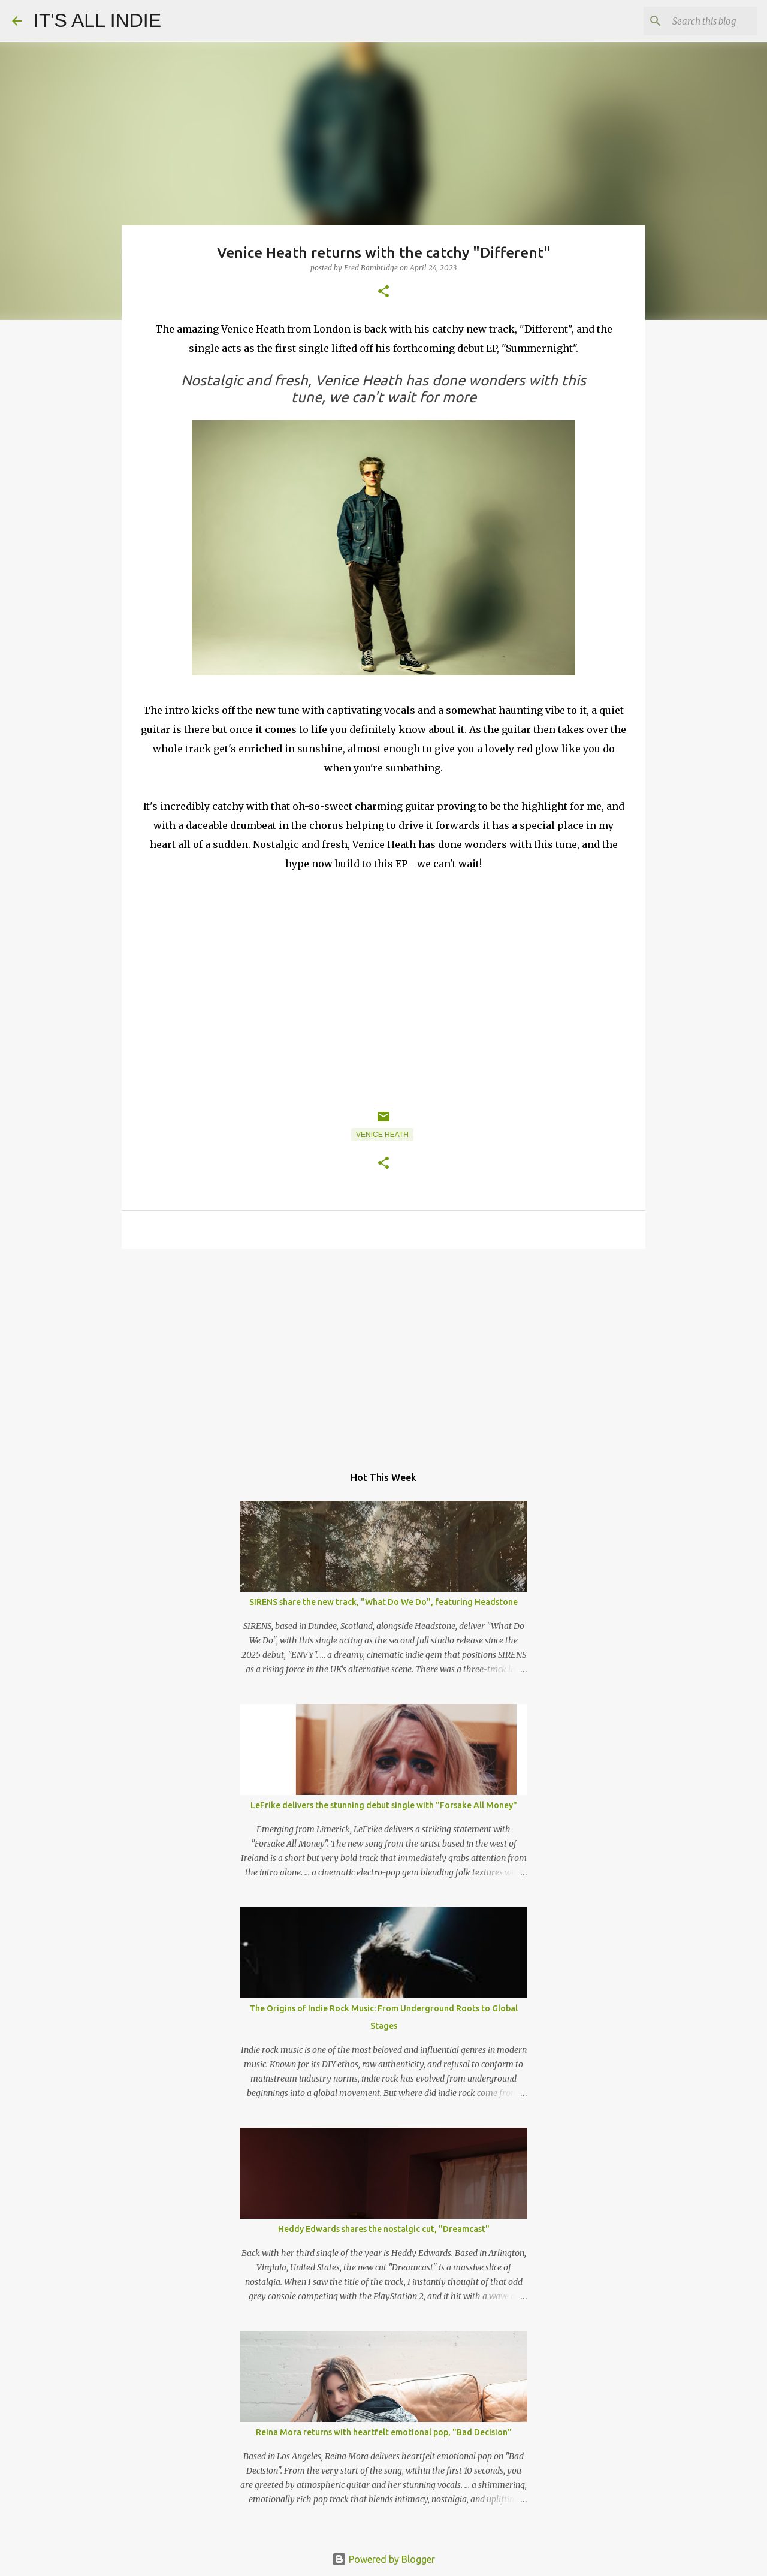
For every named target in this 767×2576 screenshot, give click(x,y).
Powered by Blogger (383, 2559)
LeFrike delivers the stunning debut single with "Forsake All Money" (383, 1805)
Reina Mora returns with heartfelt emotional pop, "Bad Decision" (384, 2432)
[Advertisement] (383, 1351)
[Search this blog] (694, 21)
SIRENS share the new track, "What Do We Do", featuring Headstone (383, 1602)
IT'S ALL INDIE (97, 20)
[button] (383, 292)
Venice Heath (382, 1134)
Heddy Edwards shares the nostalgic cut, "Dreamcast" (384, 2229)
